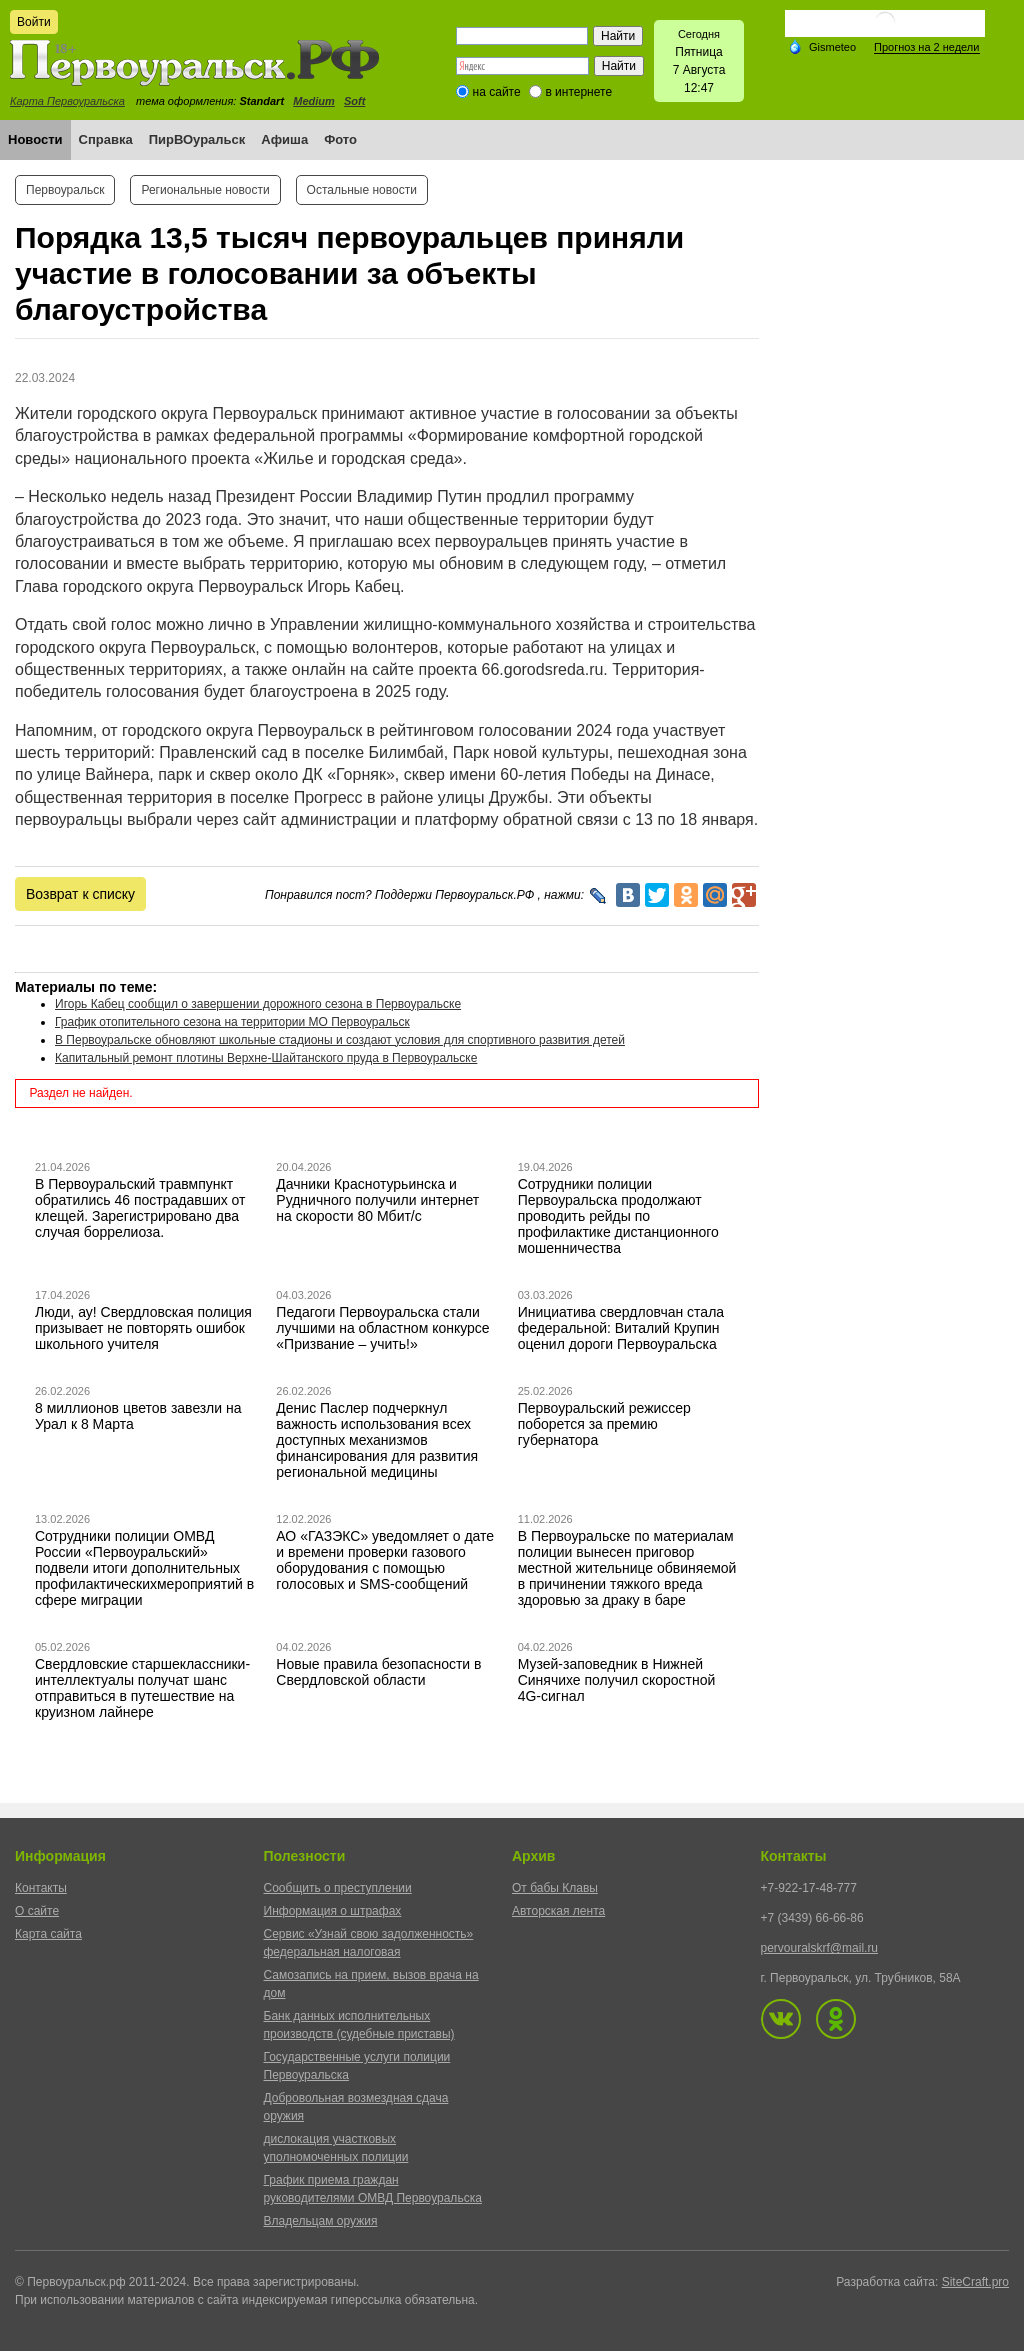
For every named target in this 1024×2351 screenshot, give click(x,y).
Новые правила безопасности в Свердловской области (378, 1672)
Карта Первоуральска (67, 101)
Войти (34, 22)
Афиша (284, 139)
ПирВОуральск (197, 139)
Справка (106, 139)
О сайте (37, 1911)
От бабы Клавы (555, 1888)
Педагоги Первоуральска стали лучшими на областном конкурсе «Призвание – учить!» (382, 1328)
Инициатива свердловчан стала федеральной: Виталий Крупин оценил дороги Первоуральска (621, 1328)
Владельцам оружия (321, 2221)
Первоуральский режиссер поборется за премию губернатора (604, 1424)
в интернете (578, 92)
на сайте (497, 92)
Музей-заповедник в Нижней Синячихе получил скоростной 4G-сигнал (617, 1680)
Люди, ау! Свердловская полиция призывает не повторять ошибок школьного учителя (143, 1328)
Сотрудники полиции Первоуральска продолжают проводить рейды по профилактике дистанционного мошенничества (618, 1216)
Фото (340, 139)
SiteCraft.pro (975, 2282)
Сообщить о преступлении (338, 1888)
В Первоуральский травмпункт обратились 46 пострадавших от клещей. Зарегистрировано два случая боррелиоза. (140, 1208)
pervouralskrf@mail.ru (820, 1948)
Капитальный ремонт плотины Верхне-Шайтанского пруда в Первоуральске (266, 1058)
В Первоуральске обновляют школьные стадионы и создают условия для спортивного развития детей (340, 1040)
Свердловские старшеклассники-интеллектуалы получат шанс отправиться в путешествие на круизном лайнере (142, 1688)
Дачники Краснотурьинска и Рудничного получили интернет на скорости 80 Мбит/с (377, 1200)
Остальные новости (362, 190)
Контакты (41, 1888)
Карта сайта (48, 1934)
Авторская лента (558, 1911)
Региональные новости (205, 190)
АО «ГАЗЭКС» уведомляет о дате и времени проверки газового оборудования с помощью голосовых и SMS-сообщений (385, 1560)
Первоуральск (65, 190)
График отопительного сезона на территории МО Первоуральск (232, 1022)
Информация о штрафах (333, 1911)
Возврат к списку (80, 894)
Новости (35, 139)
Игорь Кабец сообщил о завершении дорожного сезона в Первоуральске (258, 1004)
